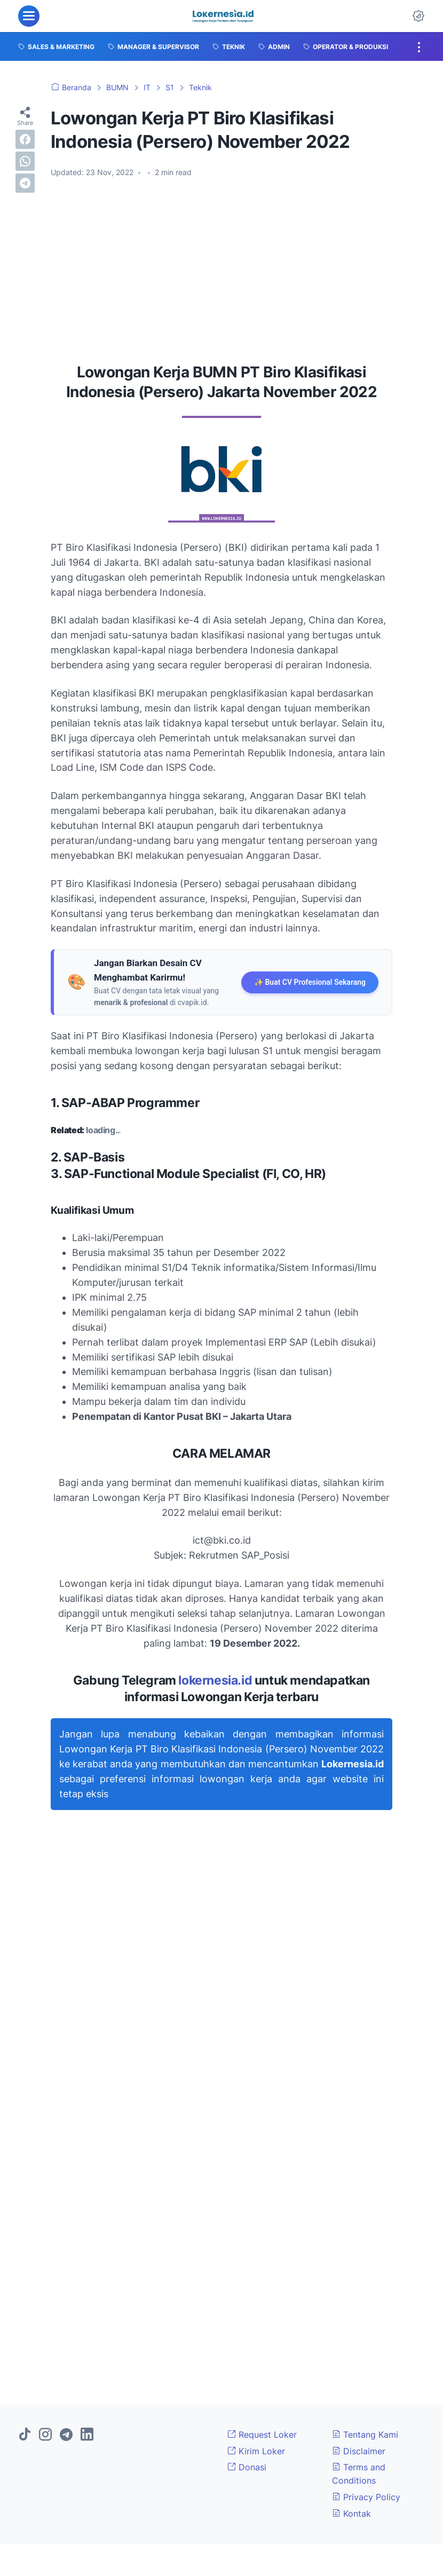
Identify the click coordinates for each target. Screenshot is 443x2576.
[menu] (28, 16)
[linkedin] (87, 2435)
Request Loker (262, 2434)
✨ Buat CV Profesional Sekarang (310, 982)
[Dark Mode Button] (418, 16)
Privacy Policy (366, 2497)
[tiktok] (24, 2435)
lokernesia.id (215, 1680)
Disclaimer (358, 2451)
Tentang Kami (365, 2434)
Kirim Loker (256, 2451)
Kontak (351, 2513)
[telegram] (25, 183)
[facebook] (25, 139)
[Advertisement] (221, 266)
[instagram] (45, 2435)
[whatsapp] (25, 161)
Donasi (246, 2467)
